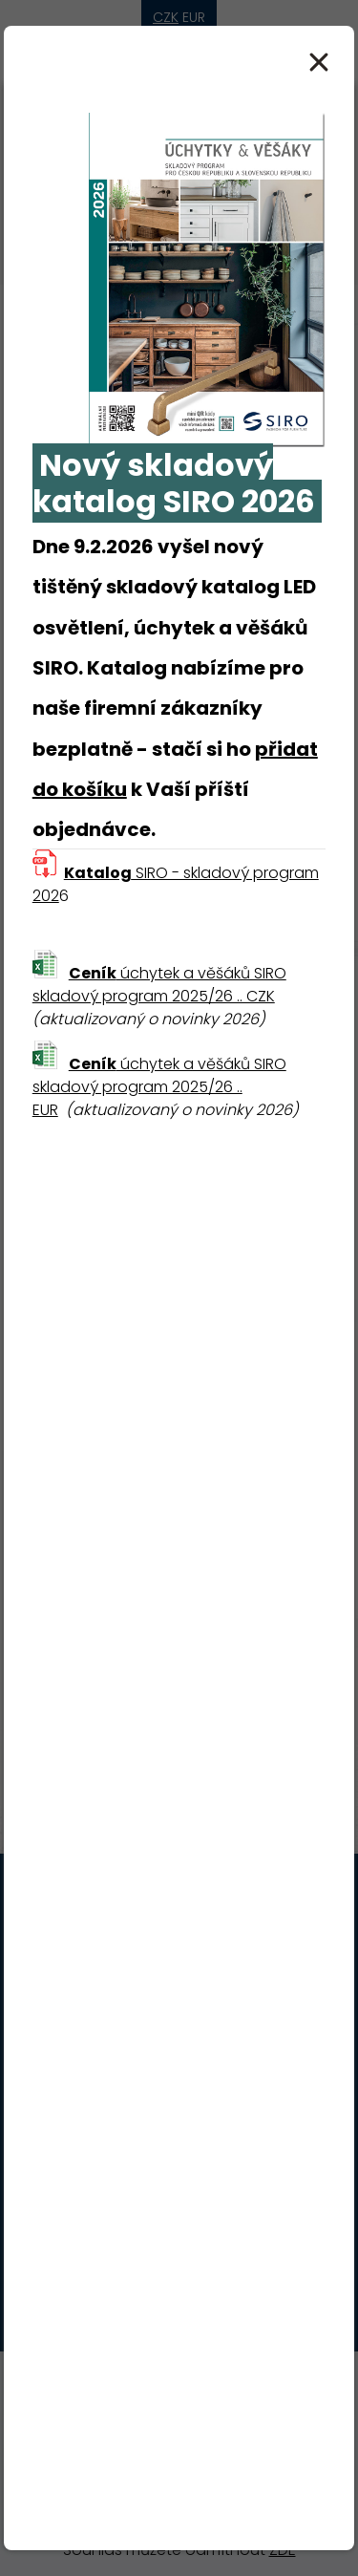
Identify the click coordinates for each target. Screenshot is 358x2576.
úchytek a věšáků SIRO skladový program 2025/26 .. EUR (159, 1087)
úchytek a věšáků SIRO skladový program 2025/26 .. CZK (159, 984)
